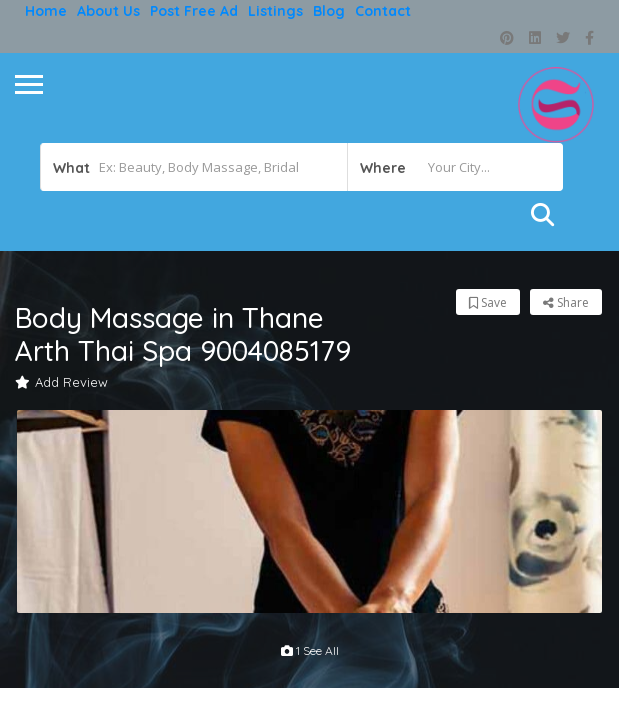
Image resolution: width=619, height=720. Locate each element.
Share (566, 302)
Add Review (61, 382)
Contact (383, 11)
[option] (309, 511)
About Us (108, 11)
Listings (275, 11)
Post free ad (194, 11)
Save (488, 302)
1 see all (310, 650)
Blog (329, 11)
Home (46, 11)
